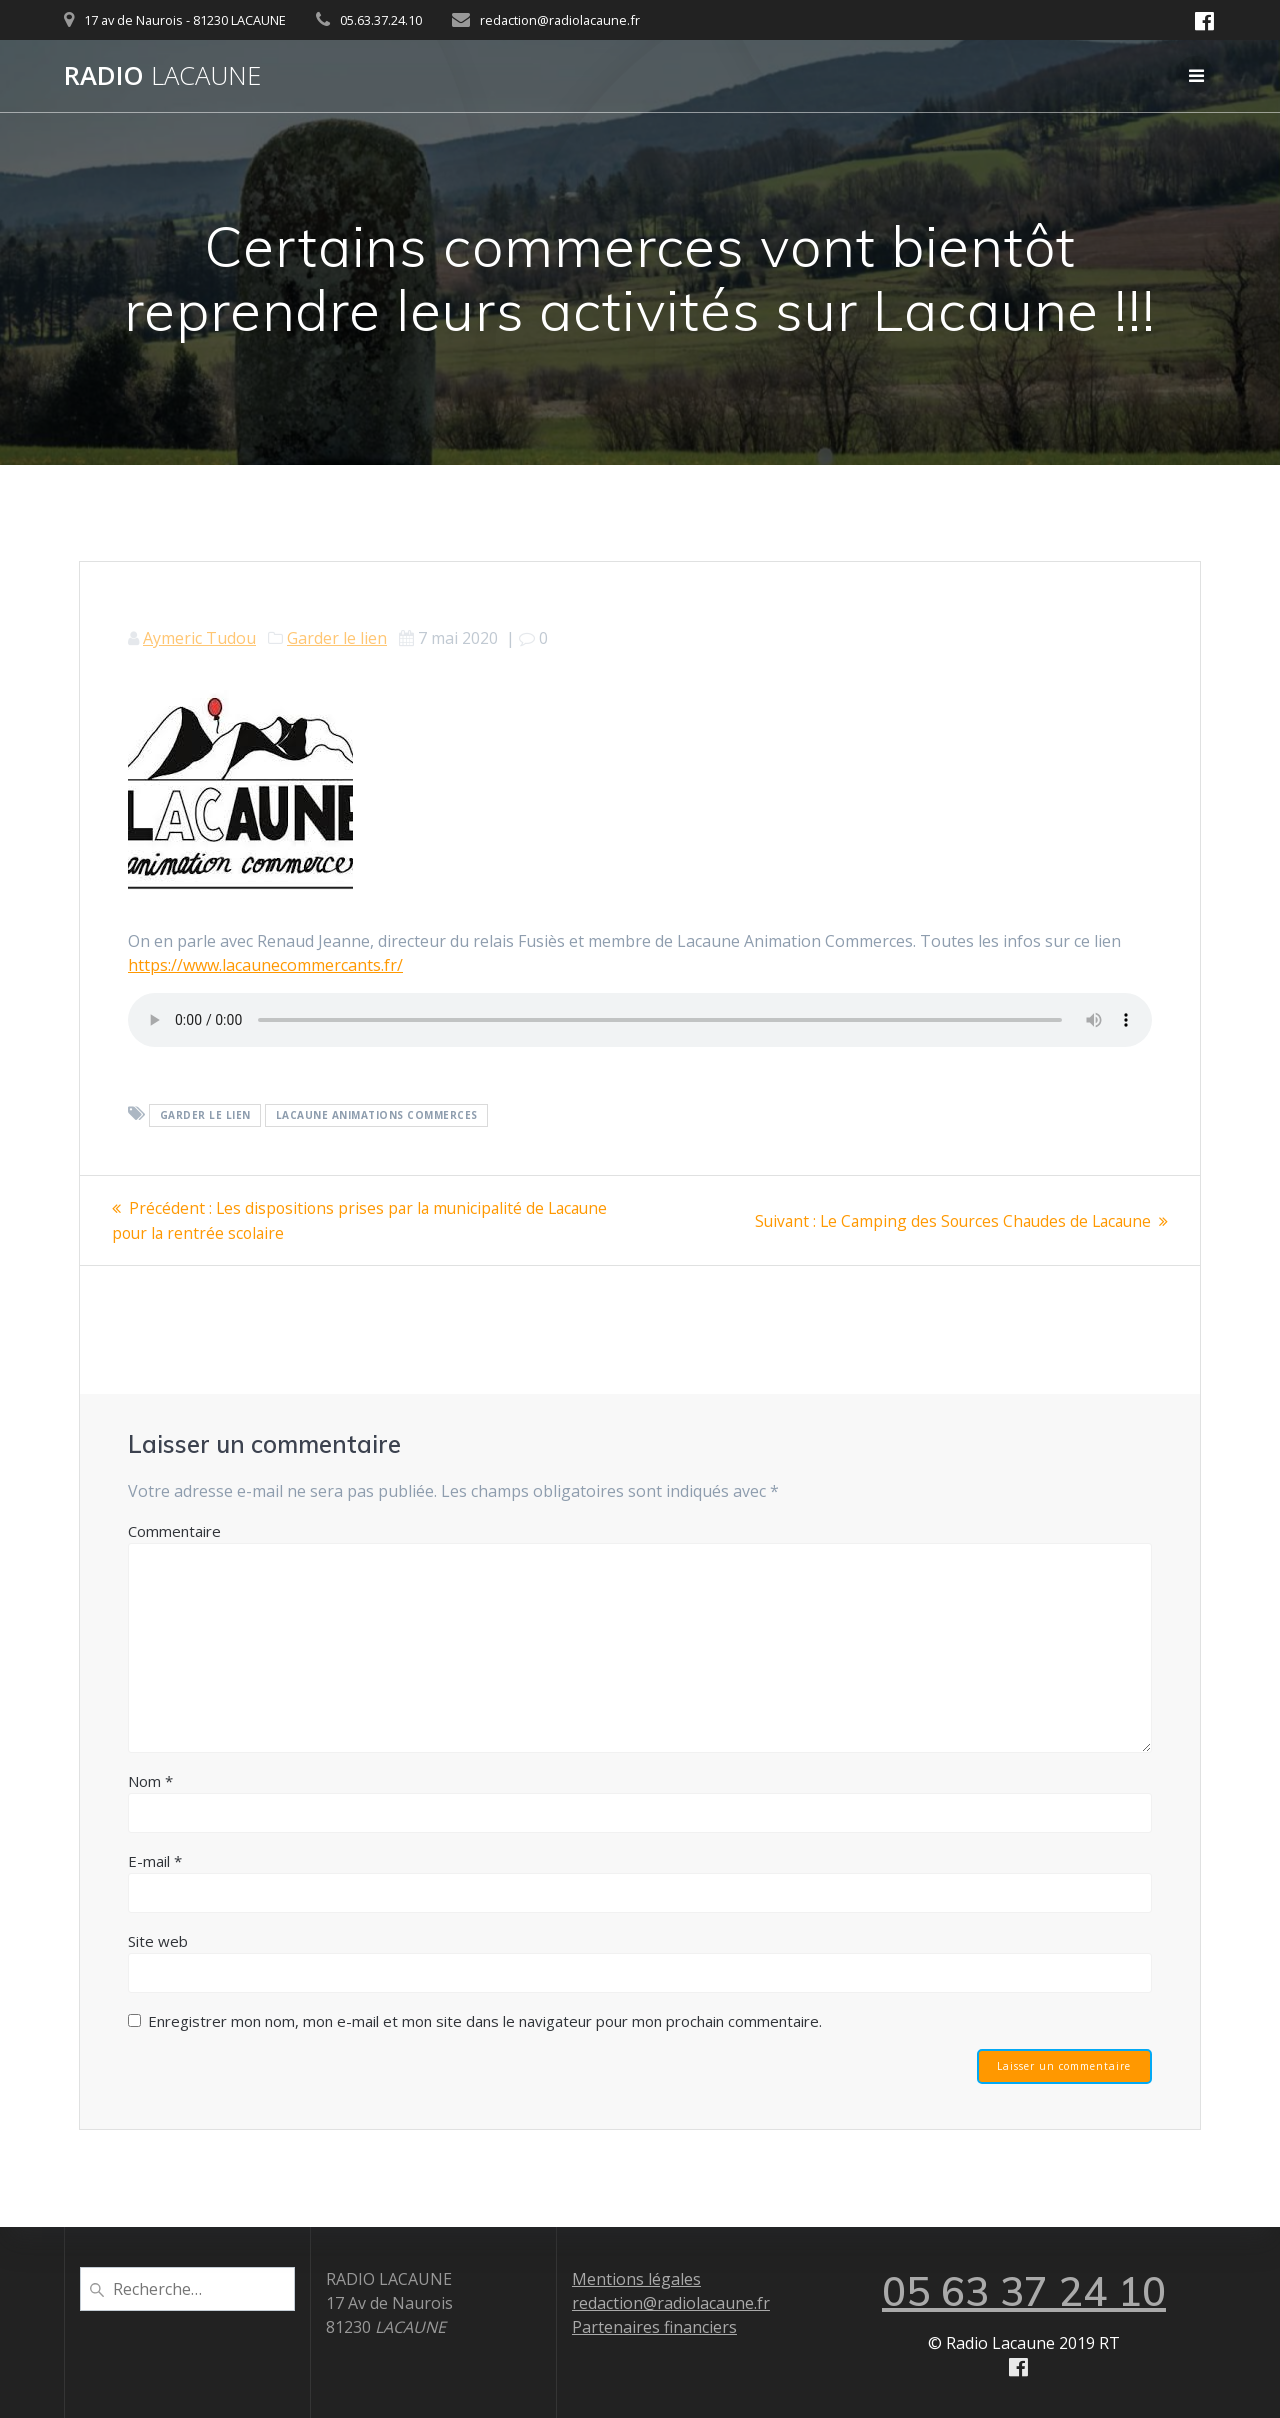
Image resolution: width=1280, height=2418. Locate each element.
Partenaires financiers (654, 2327)
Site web (158, 1940)
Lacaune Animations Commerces (377, 1115)
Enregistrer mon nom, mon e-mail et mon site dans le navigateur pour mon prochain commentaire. (485, 2020)
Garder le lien (337, 638)
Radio (162, 76)
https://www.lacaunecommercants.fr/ (265, 965)
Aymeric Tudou (199, 638)
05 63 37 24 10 (1024, 2291)
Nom (150, 1780)
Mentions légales (636, 2279)
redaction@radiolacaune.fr (671, 2303)
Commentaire (174, 1530)
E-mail (155, 1860)
